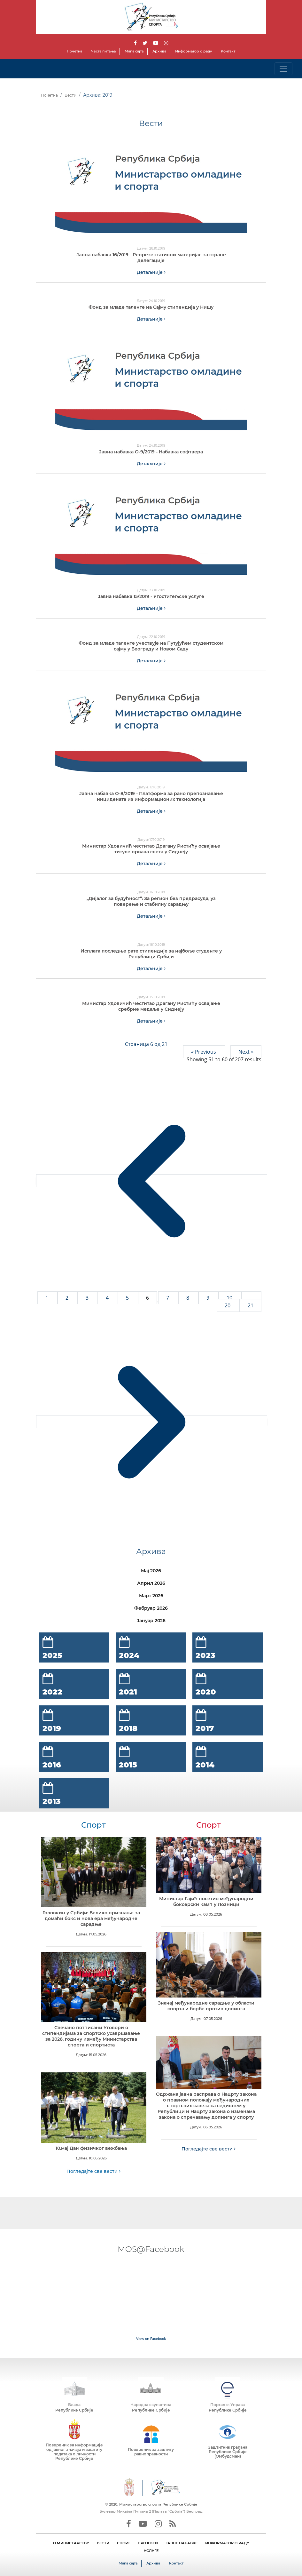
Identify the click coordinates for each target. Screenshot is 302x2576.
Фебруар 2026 (151, 1608)
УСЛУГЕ (151, 2550)
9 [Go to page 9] (208, 1297)
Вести (70, 95)
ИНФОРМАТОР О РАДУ (227, 2543)
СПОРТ (123, 2543)
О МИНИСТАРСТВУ (71, 2543)
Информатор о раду (193, 51)
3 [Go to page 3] (88, 1297)
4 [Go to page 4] (108, 1297)
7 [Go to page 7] (168, 1297)
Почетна (74, 51)
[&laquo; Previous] (151, 1180)
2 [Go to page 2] (68, 1297)
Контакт (228, 51)
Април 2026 (151, 1583)
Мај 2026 (151, 1571)
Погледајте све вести (93, 2171)
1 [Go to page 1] (47, 1297)
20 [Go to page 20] (228, 1305)
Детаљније (151, 272)
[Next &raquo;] (151, 1421)
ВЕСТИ (103, 2543)
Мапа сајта (134, 51)
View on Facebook (151, 2339)
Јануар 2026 (151, 1620)
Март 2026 (151, 1596)
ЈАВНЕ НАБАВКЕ (181, 2543)
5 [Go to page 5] (128, 1297)
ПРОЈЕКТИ (148, 2543)
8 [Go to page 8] (188, 1297)
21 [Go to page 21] (250, 1305)
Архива (159, 51)
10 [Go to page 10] (230, 1297)
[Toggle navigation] (283, 68)
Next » (245, 1051)
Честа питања (103, 51)
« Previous (204, 1051)
